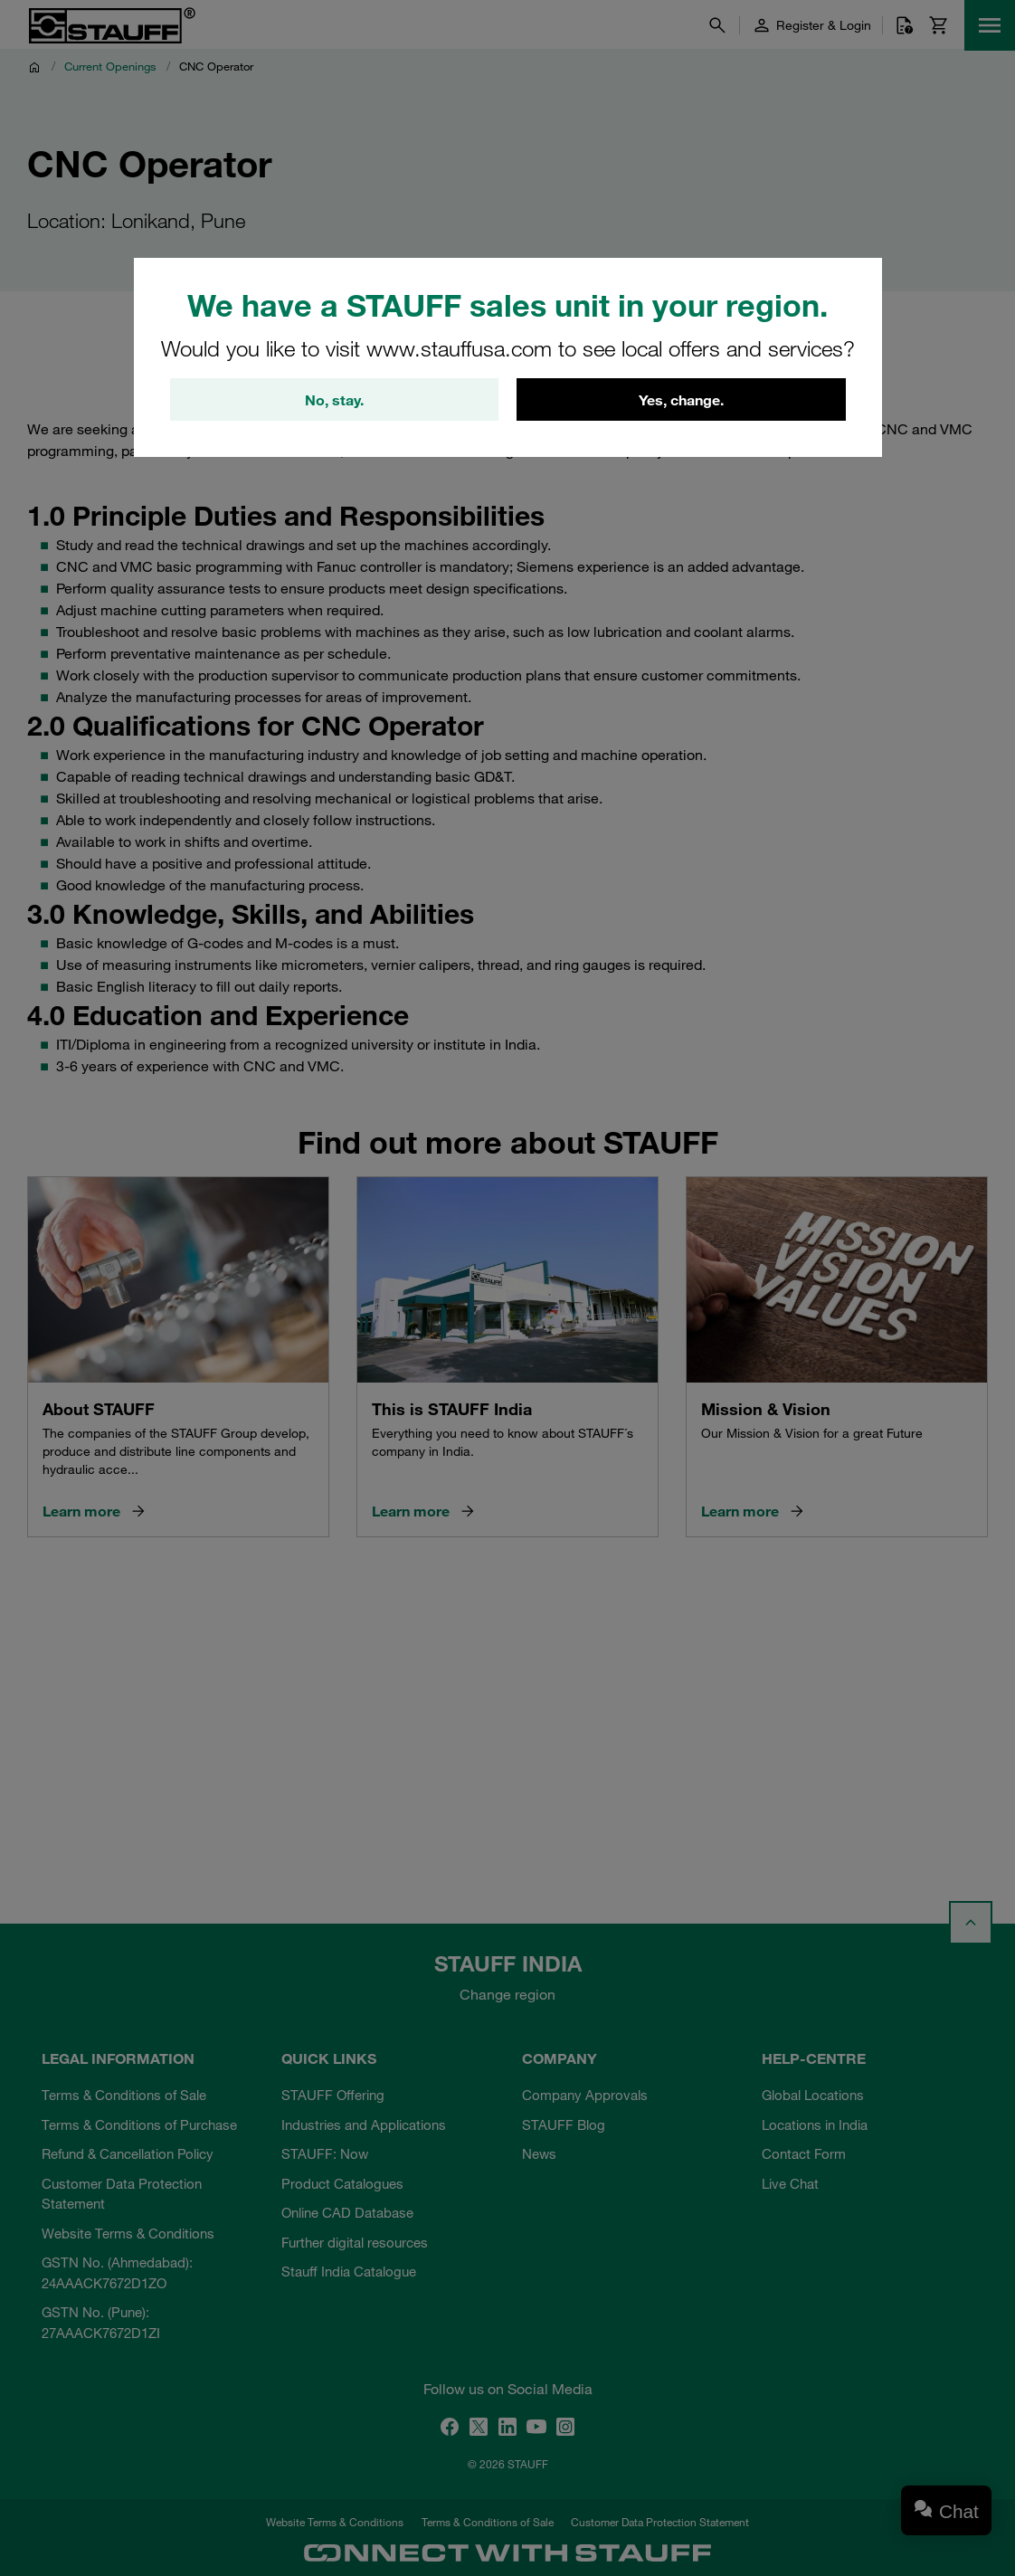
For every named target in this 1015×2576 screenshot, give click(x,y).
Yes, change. (681, 400)
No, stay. (334, 400)
